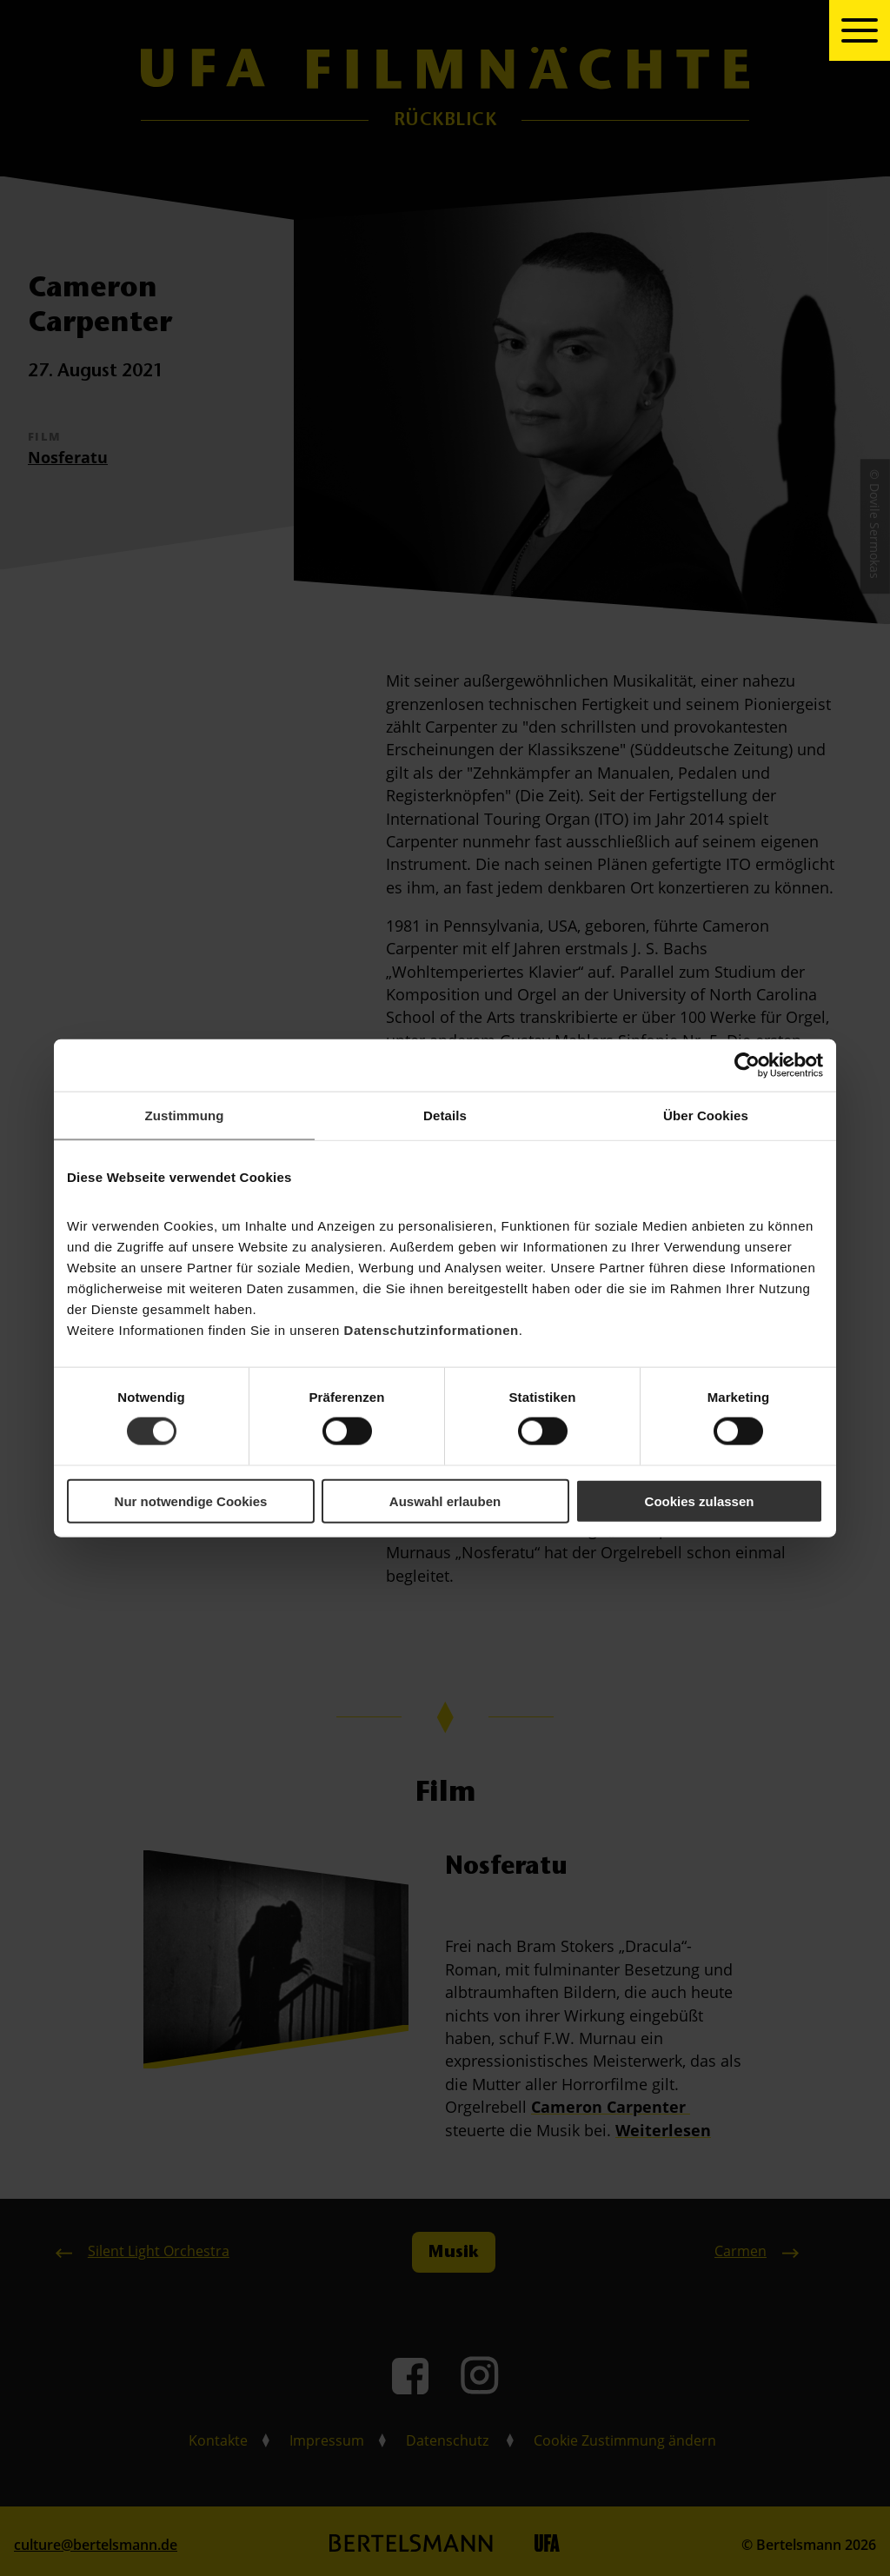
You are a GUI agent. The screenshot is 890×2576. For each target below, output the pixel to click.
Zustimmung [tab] (184, 1115)
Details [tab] (445, 1115)
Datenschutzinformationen (431, 1329)
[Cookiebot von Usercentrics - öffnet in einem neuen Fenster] (747, 1065)
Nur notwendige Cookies (191, 1500)
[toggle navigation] (859, 30)
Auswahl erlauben (445, 1500)
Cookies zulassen (699, 1500)
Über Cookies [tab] (705, 1115)
